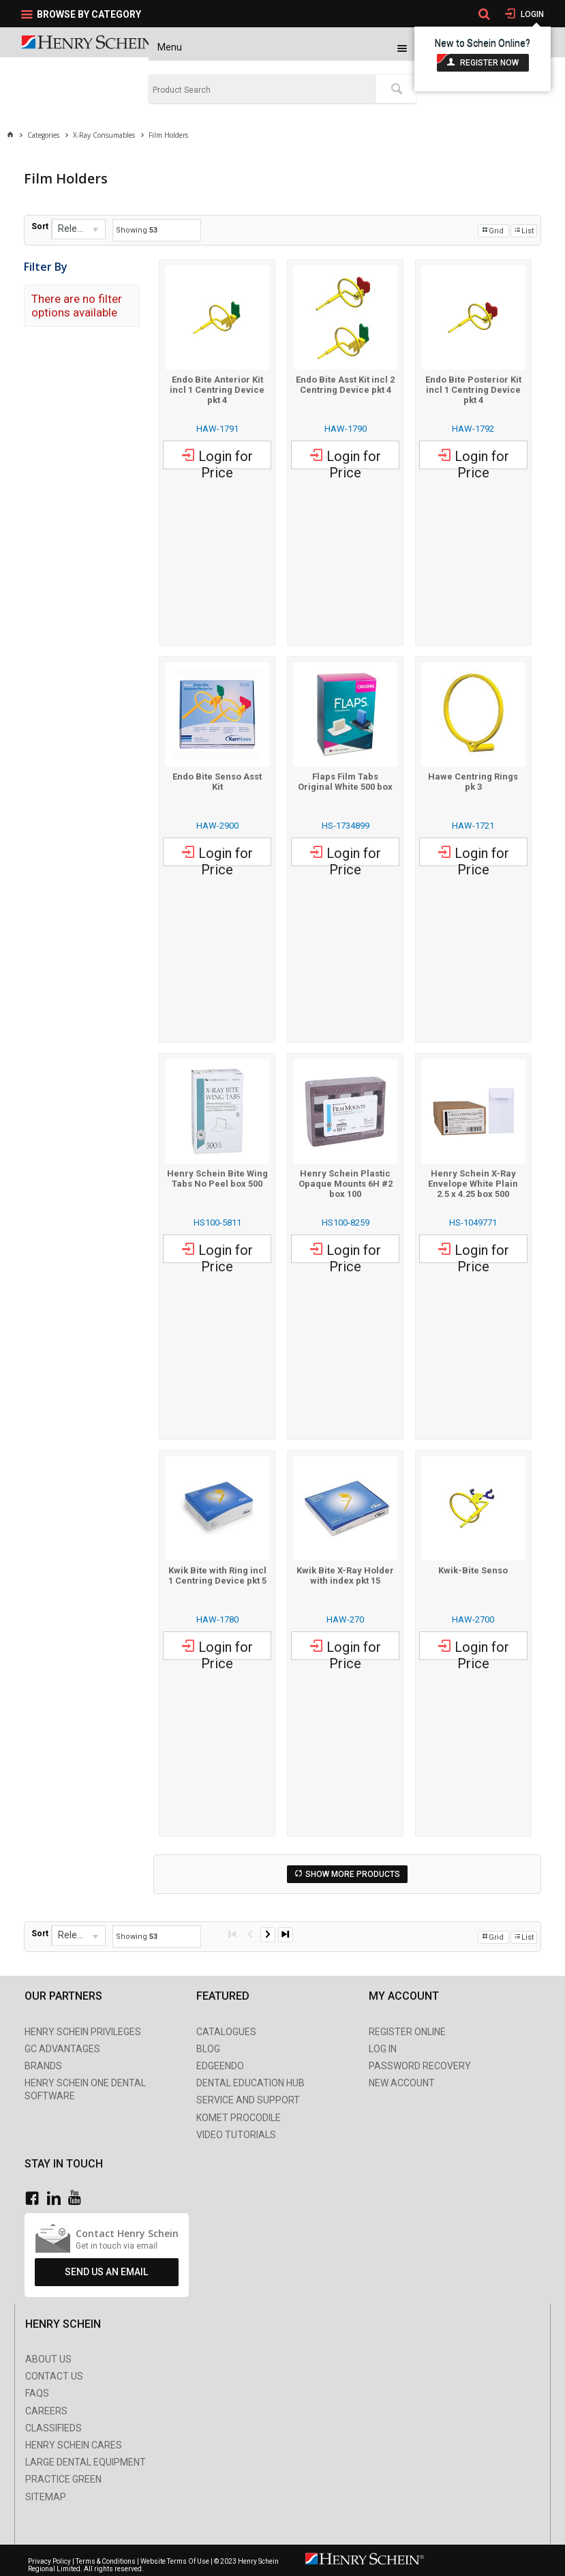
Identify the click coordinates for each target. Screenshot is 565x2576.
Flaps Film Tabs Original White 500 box (345, 781)
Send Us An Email (106, 2271)
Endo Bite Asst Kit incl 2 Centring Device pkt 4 (345, 384)
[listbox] (78, 229)
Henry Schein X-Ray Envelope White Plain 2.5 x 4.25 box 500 (473, 1183)
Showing (136, 230)
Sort (39, 226)
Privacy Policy (50, 2561)
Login (531, 14)
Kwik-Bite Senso (473, 1570)
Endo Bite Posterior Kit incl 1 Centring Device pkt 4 (473, 389)
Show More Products (352, 1874)
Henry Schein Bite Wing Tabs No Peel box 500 (217, 1178)
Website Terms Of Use (174, 2561)
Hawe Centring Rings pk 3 (473, 781)
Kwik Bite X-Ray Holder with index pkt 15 (345, 1575)
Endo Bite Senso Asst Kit (217, 781)
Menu (169, 47)
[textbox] (263, 90)
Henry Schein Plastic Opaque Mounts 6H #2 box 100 (346, 1183)
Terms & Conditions (106, 2561)
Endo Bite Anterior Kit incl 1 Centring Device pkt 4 (217, 389)
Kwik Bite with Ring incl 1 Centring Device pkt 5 (217, 1575)
